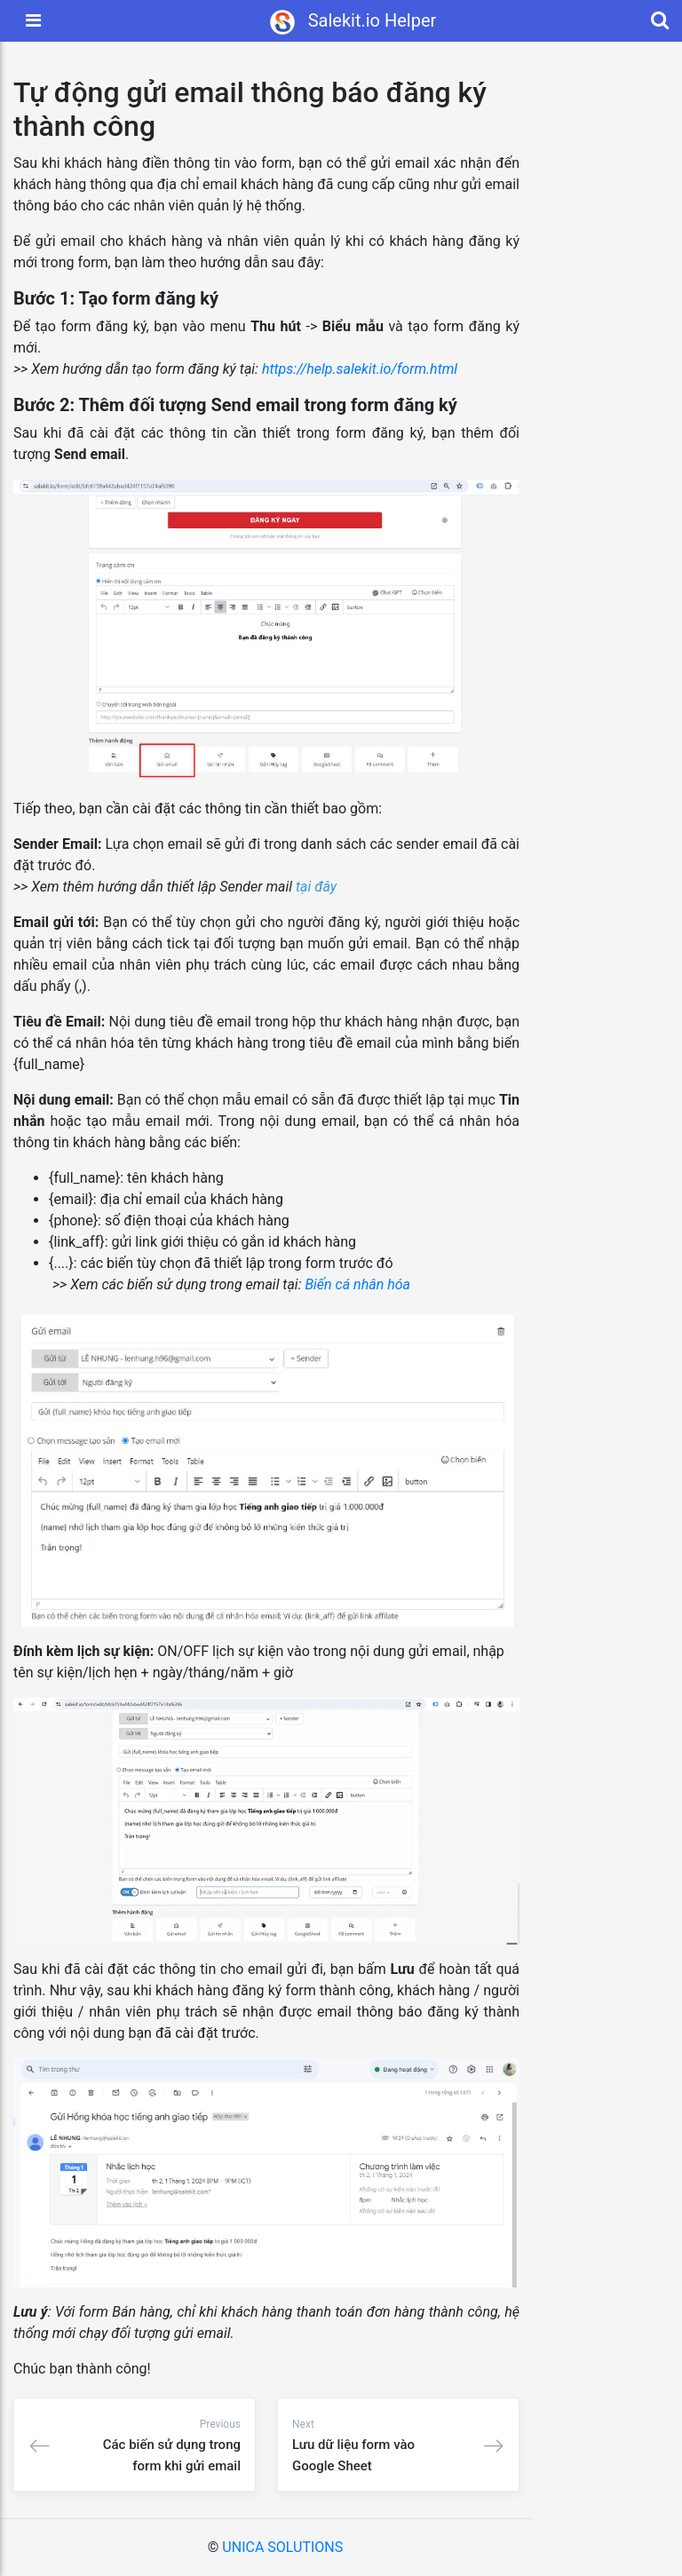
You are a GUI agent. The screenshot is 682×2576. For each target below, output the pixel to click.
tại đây (316, 886)
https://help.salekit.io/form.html (361, 369)
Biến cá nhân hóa (357, 1284)
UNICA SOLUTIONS (282, 2547)
